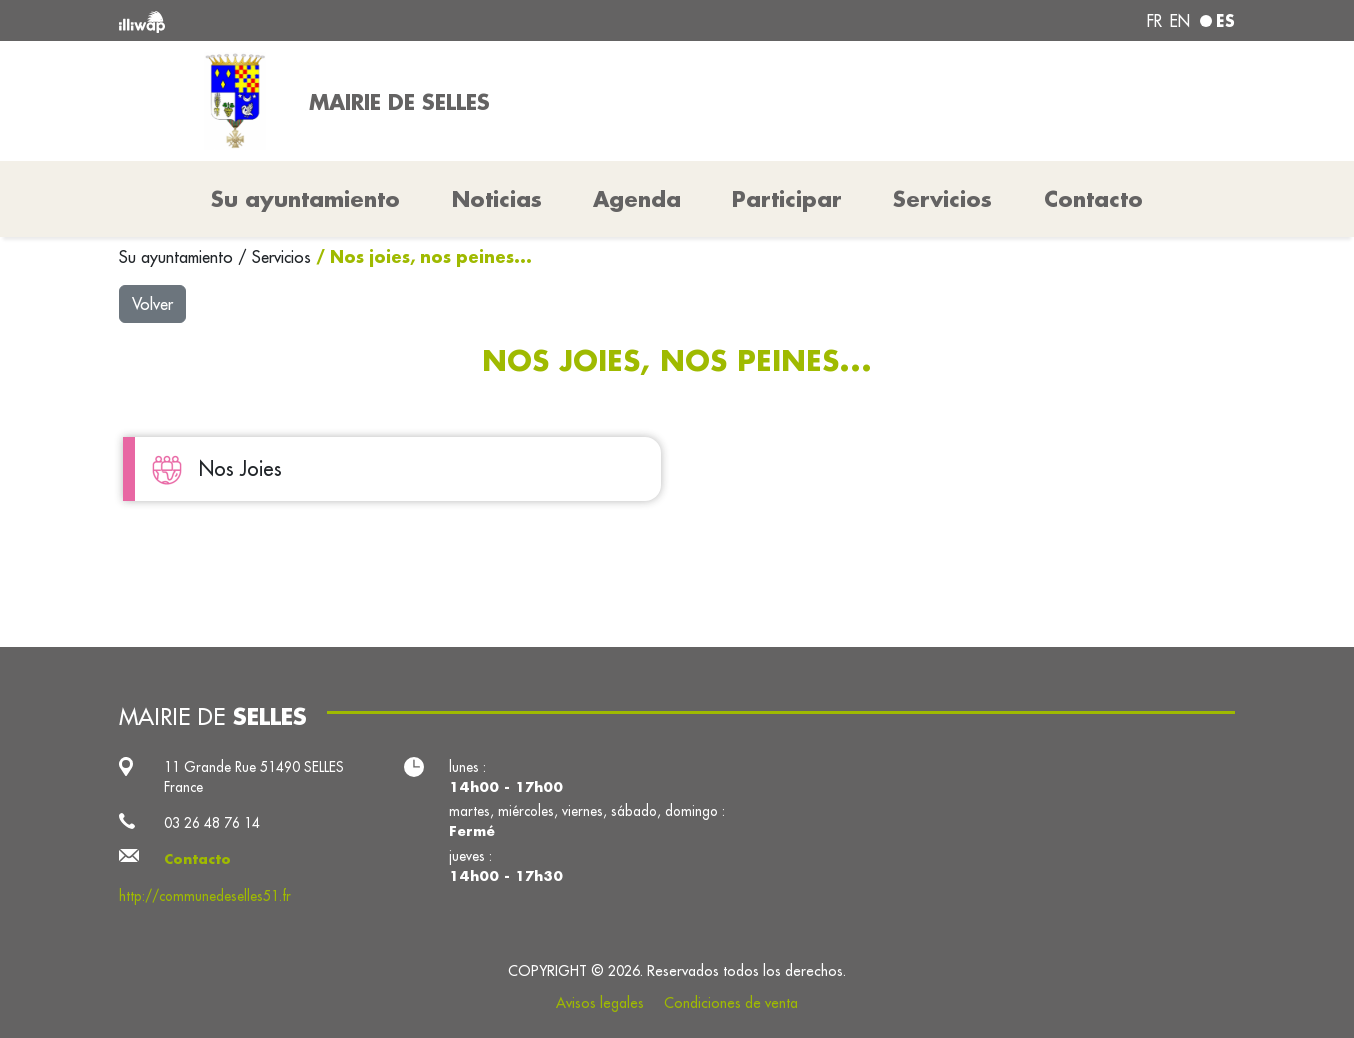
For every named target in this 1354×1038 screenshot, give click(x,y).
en (1180, 21)
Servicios (284, 257)
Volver (152, 304)
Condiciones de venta (731, 1003)
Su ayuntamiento (178, 257)
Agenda (637, 199)
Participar (787, 199)
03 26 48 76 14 (212, 823)
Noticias (497, 199)
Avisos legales (600, 1003)
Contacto (1093, 199)
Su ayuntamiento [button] (305, 199)
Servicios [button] (942, 199)
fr (1154, 21)
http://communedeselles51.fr (205, 896)
